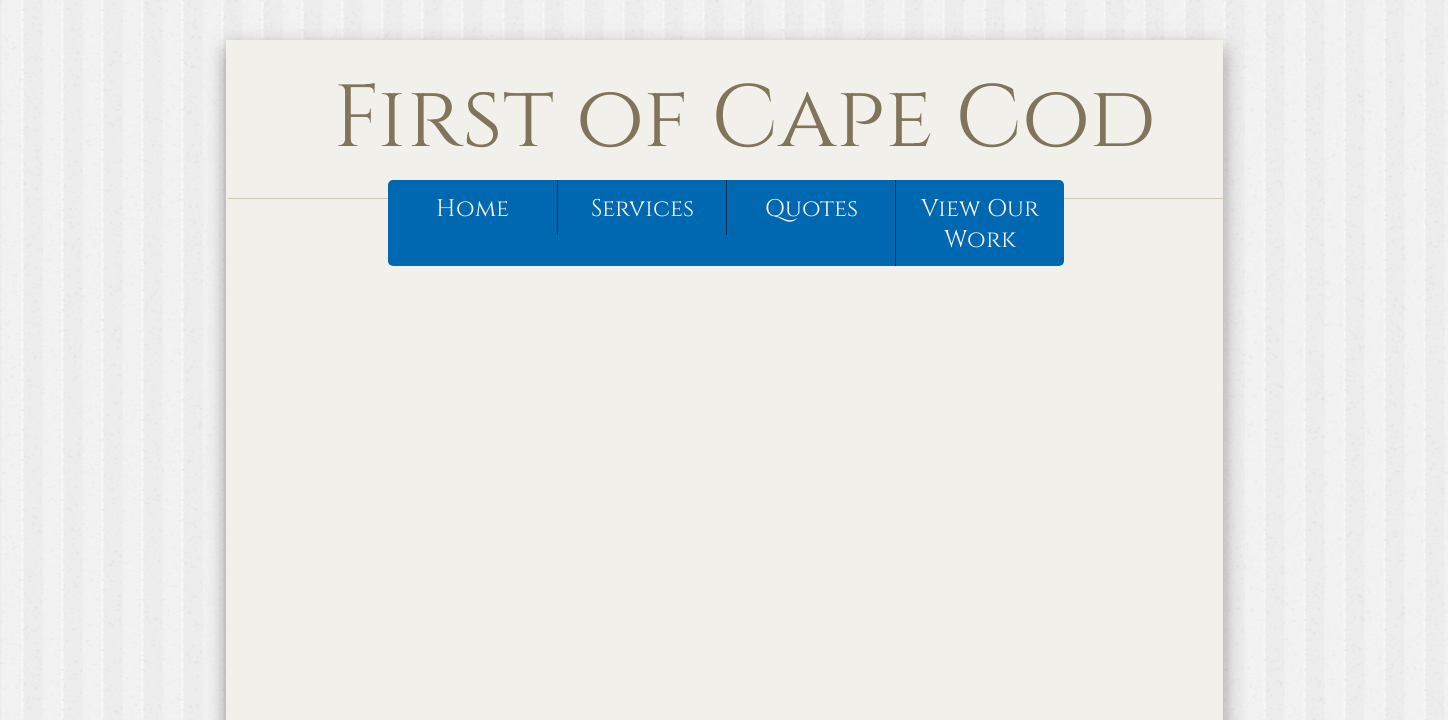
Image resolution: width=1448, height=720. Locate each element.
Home (472, 209)
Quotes (811, 209)
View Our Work (980, 224)
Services (642, 209)
